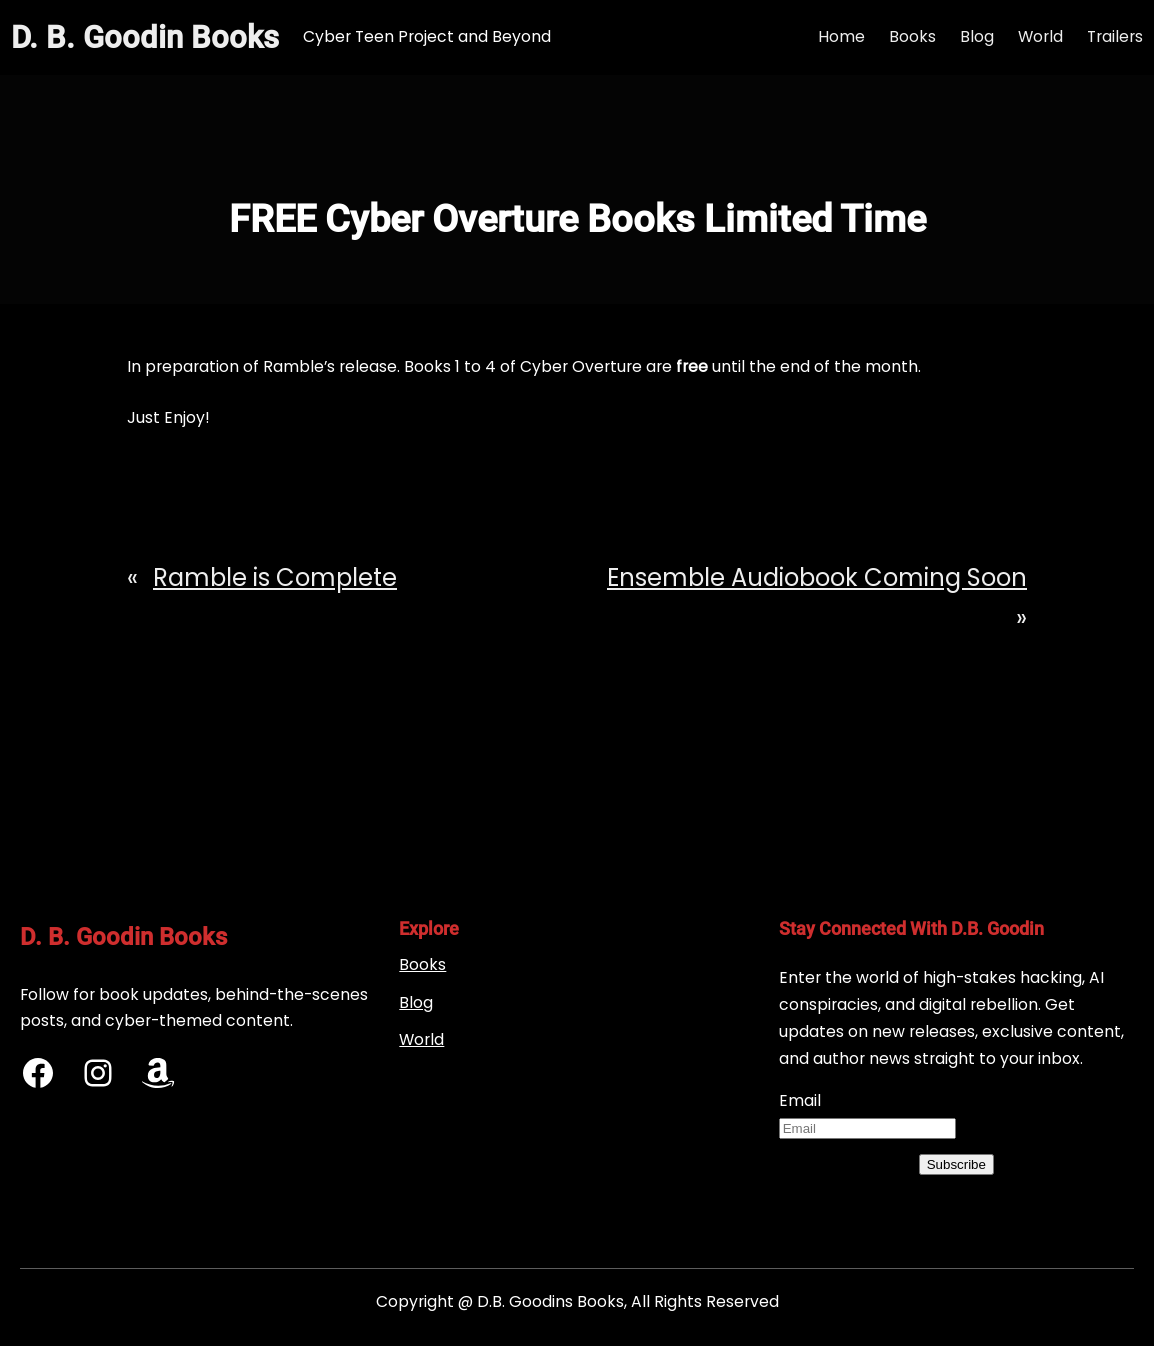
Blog (416, 1002)
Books (422, 964)
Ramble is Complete (275, 577)
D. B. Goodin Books (145, 37)
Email (800, 1100)
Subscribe (956, 1164)
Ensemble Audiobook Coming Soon (817, 577)
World (421, 1039)
